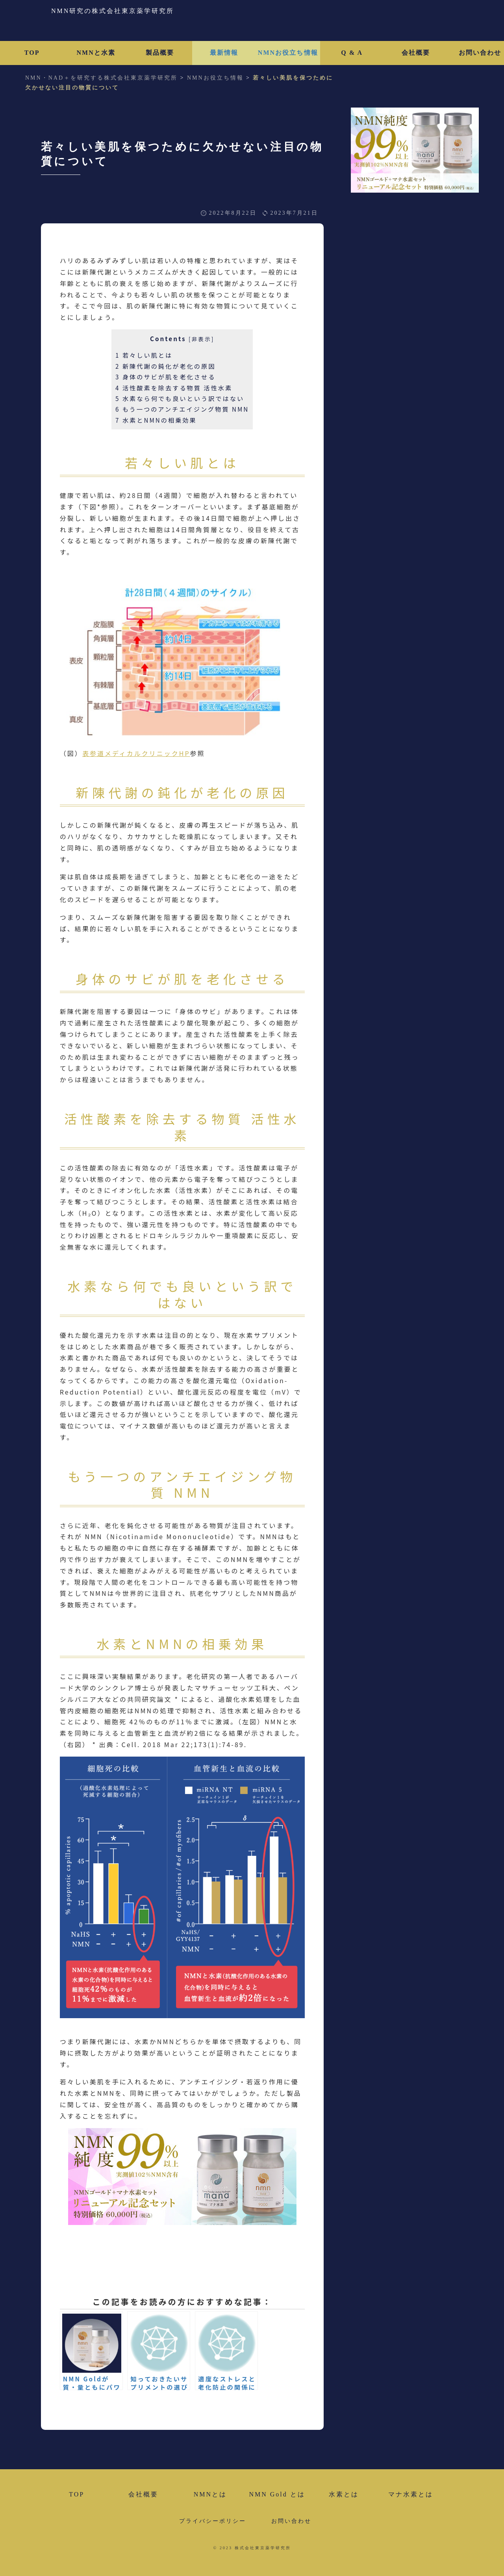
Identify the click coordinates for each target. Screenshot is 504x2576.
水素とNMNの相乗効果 (156, 420)
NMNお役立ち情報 (288, 52)
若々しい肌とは (143, 355)
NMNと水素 (95, 52)
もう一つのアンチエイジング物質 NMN (182, 409)
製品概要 (160, 52)
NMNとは (210, 2494)
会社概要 (416, 52)
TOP (32, 52)
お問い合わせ (291, 2521)
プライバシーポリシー (212, 2521)
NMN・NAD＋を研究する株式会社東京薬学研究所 (101, 78)
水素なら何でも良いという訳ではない (179, 398)
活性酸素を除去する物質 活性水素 (173, 387)
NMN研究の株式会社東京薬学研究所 (112, 10)
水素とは (344, 2494)
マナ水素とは (410, 2494)
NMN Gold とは (277, 2494)
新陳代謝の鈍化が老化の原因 (165, 366)
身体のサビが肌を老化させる (165, 376)
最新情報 (224, 52)
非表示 (201, 339)
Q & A (352, 52)
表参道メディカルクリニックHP (136, 753)
